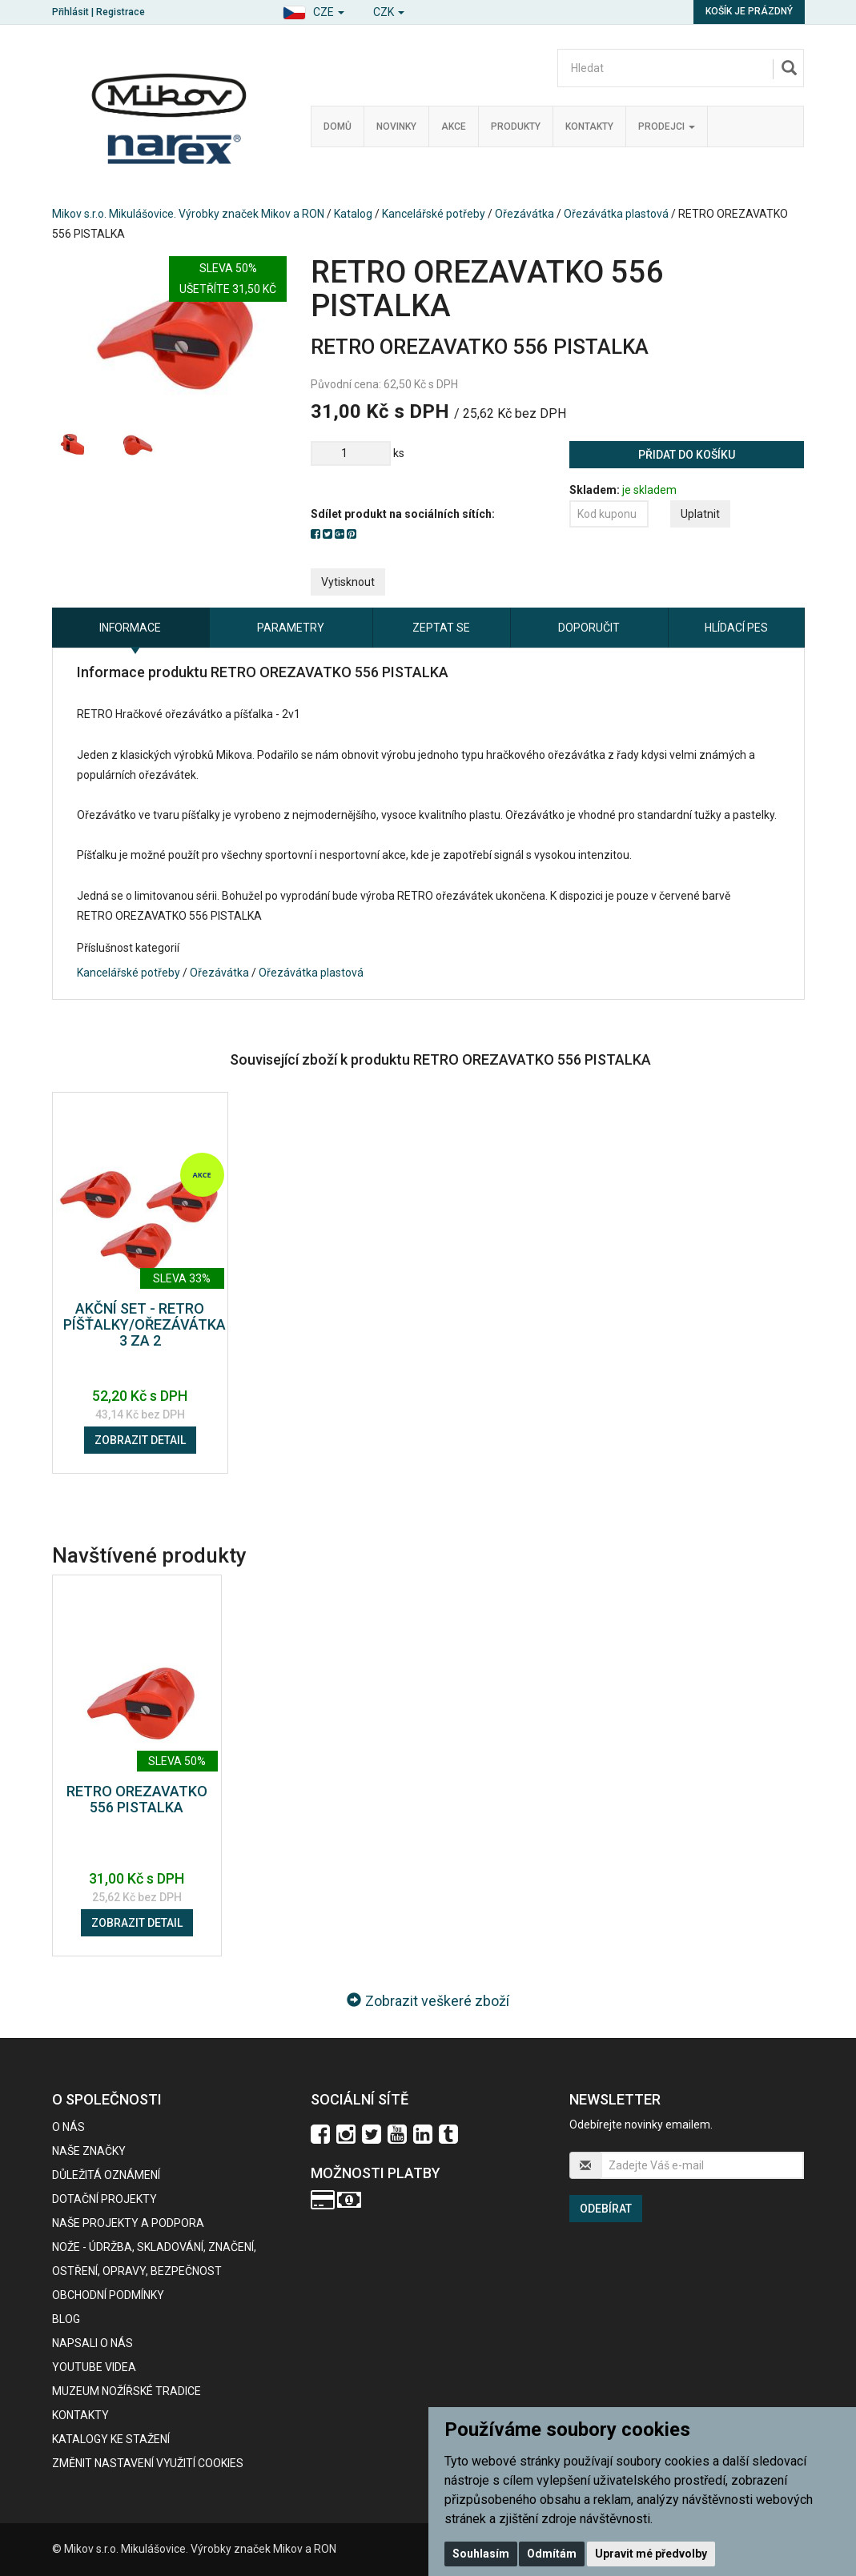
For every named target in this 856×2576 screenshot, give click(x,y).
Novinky (396, 126)
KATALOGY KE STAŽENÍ (111, 2439)
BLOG (66, 2319)
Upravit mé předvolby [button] (651, 2553)
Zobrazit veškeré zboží (428, 2000)
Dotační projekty (104, 2199)
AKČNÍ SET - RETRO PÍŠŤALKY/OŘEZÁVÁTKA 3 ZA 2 (144, 1324)
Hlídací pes (736, 627)
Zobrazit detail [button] (140, 1440)
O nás (68, 2127)
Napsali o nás (92, 2343)
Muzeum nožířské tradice (126, 2391)
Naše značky (89, 2151)
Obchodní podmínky (108, 2295)
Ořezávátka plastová (616, 213)
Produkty (516, 126)
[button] (313, 10)
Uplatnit (700, 514)
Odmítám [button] (552, 2553)
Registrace (120, 12)
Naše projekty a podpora (128, 2223)
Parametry (290, 627)
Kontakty (589, 126)
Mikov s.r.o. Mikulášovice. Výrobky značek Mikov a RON (188, 213)
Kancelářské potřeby (433, 213)
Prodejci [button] (666, 126)
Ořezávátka (524, 213)
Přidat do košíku (686, 454)
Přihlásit (70, 12)
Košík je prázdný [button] (749, 11)
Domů (338, 126)
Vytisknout (348, 582)
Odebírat (606, 2208)
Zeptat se (441, 627)
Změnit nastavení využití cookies (147, 2463)
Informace (130, 627)
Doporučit (589, 627)
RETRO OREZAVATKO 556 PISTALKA (136, 1799)
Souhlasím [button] (480, 2553)
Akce (453, 126)
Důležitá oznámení (106, 2175)
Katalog (353, 213)
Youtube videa (94, 2367)
